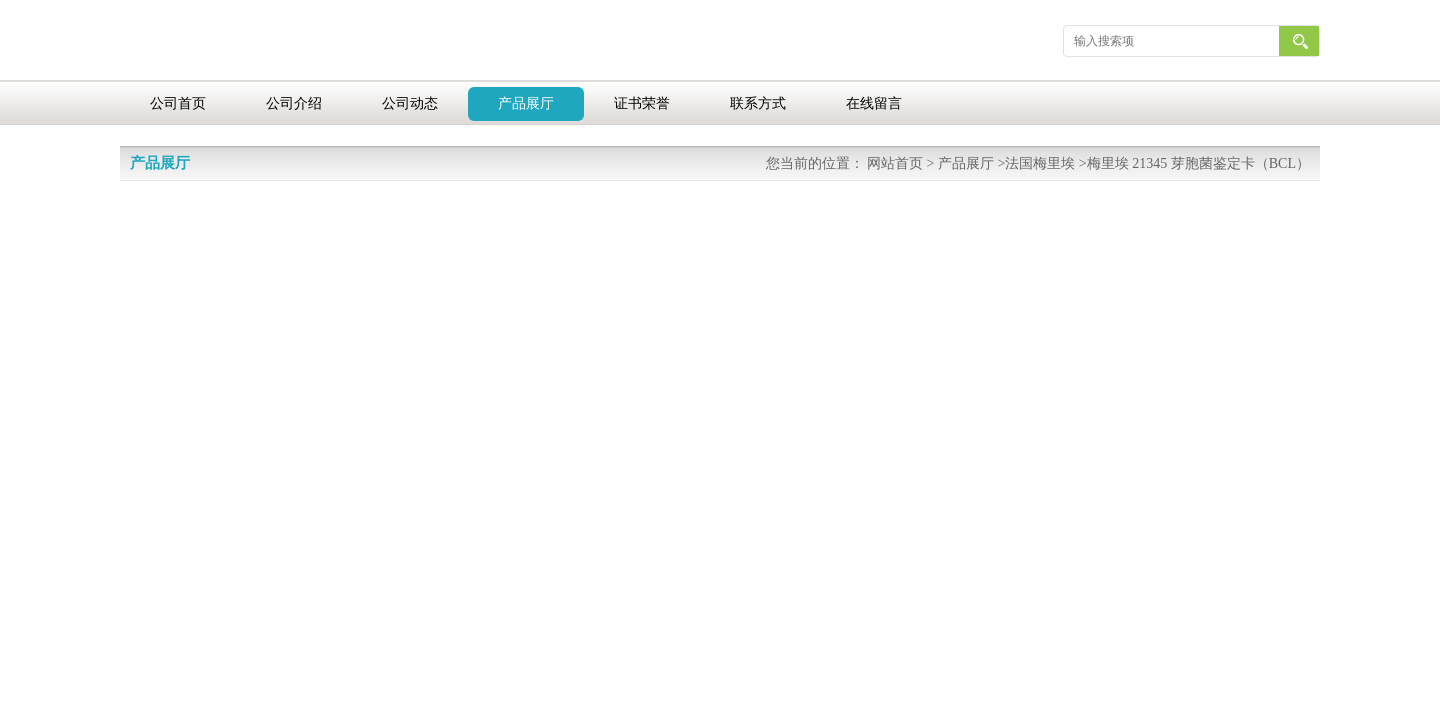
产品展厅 (526, 103)
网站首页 (895, 163)
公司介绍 (294, 103)
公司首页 (178, 103)
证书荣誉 (642, 103)
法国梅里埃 (1040, 163)
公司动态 (410, 103)
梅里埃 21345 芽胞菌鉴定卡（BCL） (1198, 163)
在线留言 (874, 103)
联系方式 (758, 103)
